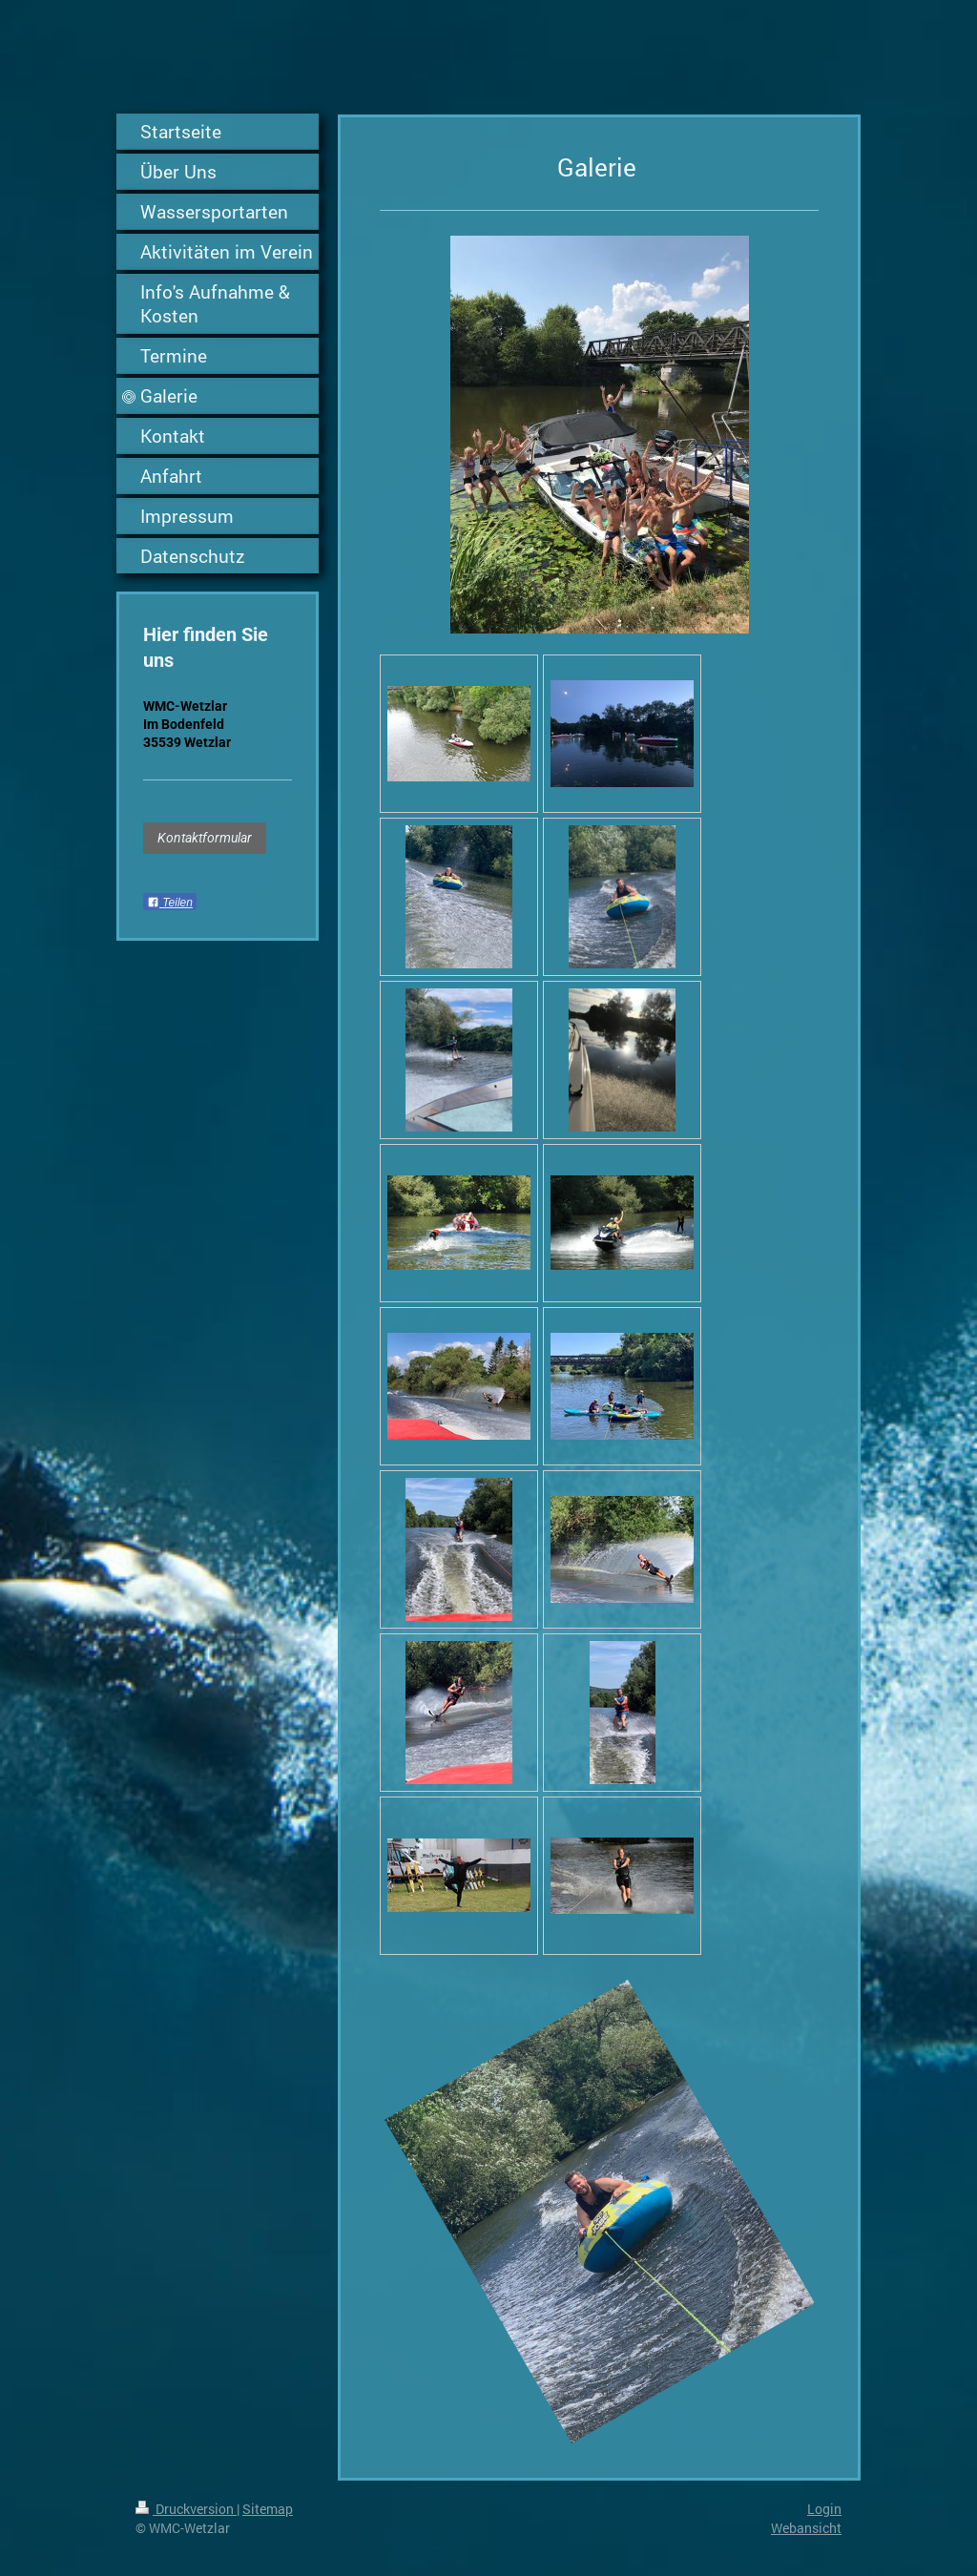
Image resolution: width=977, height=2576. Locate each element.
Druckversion (186, 2509)
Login (824, 2509)
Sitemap (267, 2509)
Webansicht (806, 2528)
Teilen (170, 902)
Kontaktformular (204, 838)
